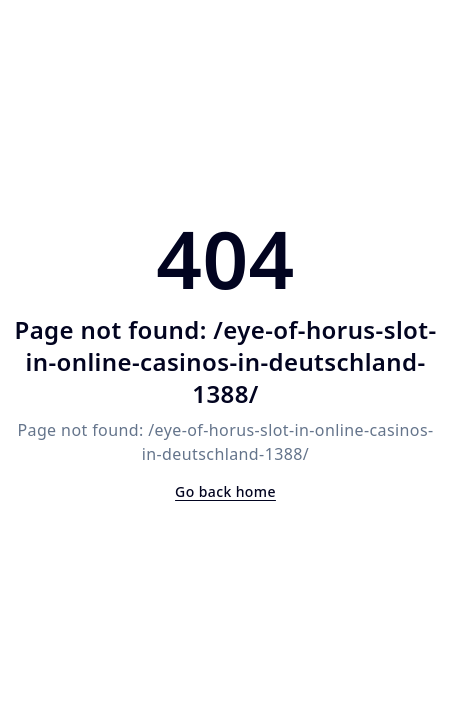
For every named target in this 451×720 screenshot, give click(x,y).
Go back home (225, 491)
